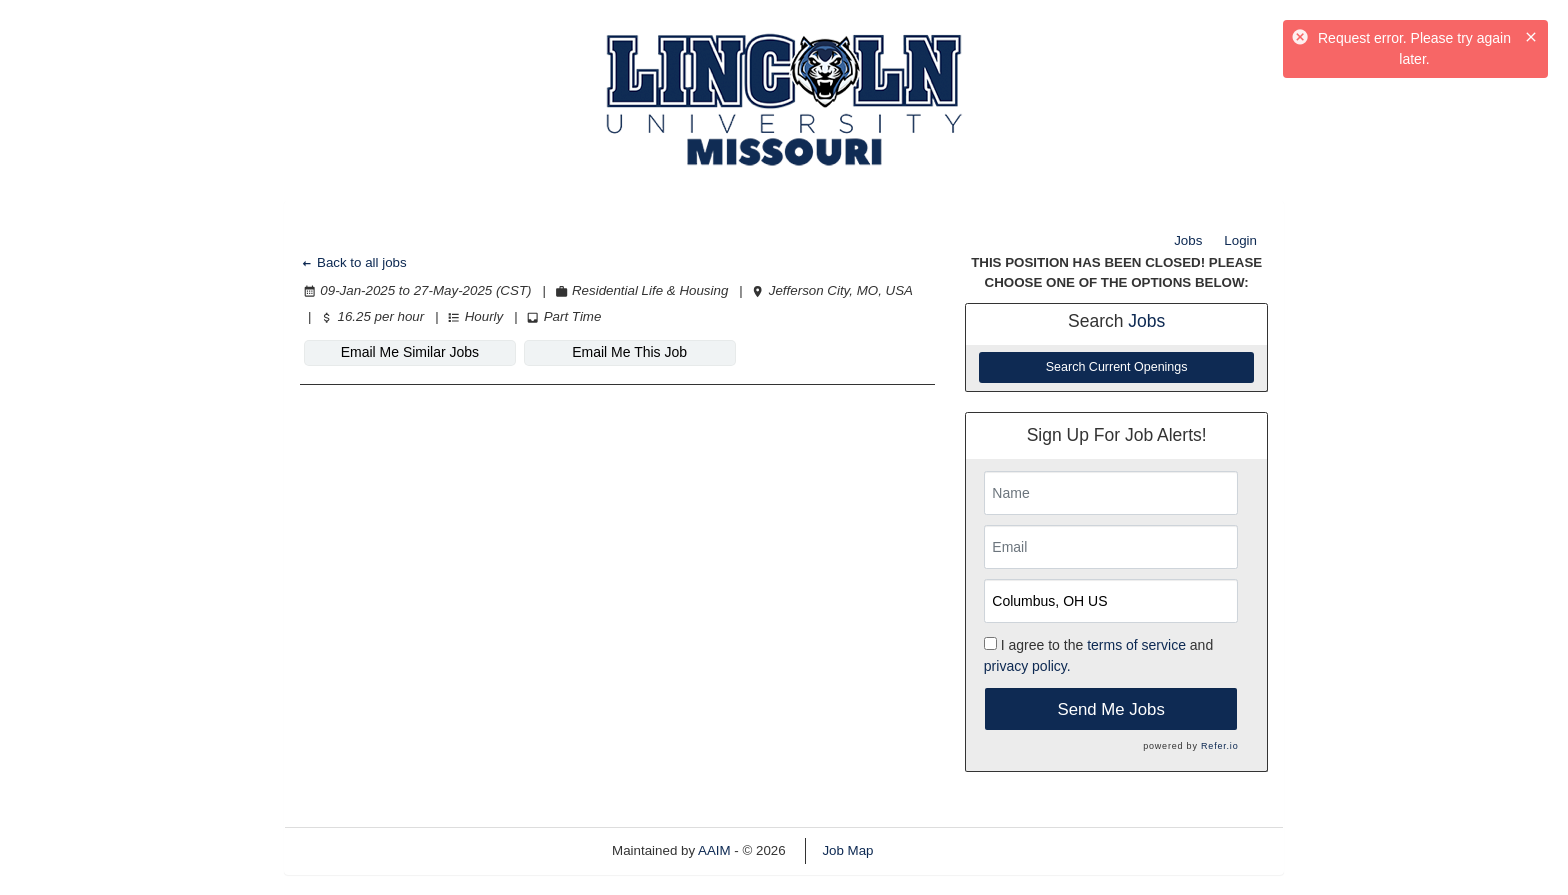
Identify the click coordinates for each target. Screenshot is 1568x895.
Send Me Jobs (1111, 709)
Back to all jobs (353, 262)
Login (1240, 240)
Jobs (1188, 240)
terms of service (1136, 645)
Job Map (847, 850)
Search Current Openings (1117, 367)
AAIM (714, 850)
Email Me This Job (629, 352)
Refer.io (1219, 746)
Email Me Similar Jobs (410, 352)
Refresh (932, 850)
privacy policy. (1027, 666)
